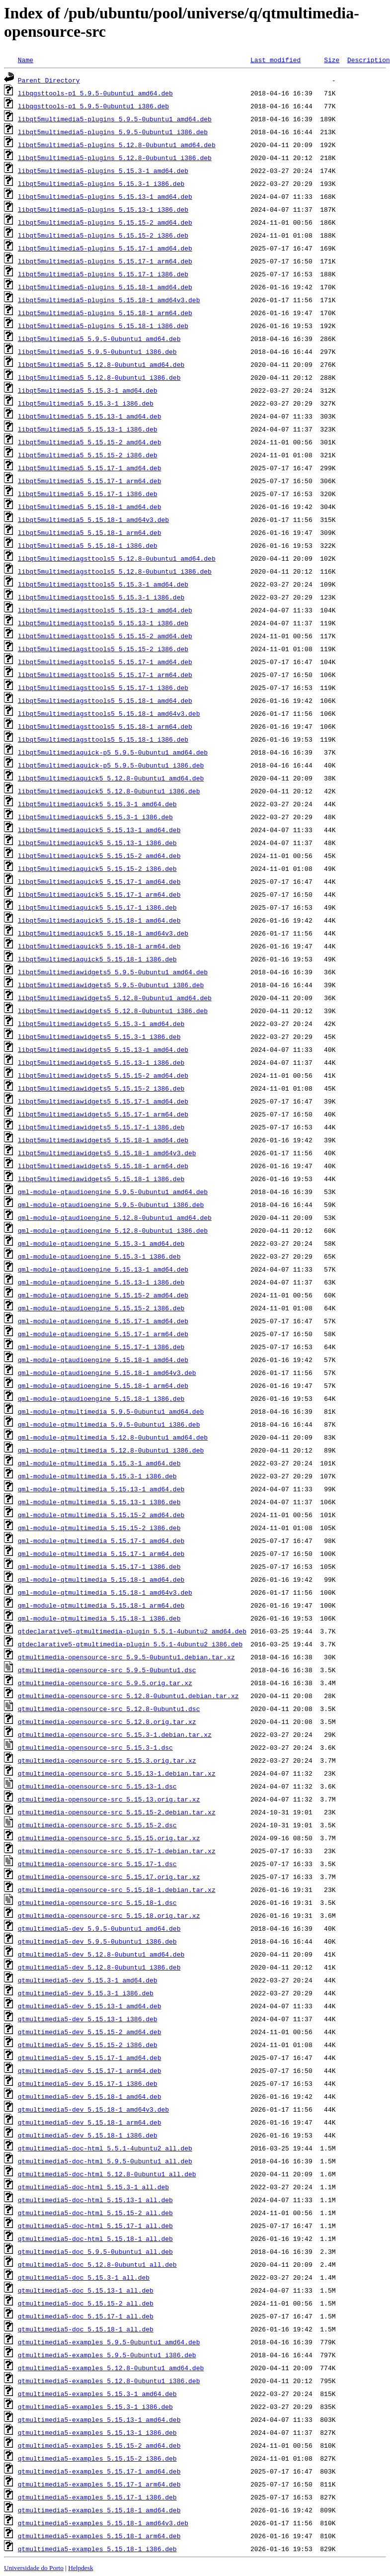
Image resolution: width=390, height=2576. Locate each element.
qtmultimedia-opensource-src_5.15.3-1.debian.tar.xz (115, 1734)
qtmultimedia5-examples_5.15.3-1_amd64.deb (97, 2393)
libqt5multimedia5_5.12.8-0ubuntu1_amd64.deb (101, 364)
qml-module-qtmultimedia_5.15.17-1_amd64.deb (101, 1540)
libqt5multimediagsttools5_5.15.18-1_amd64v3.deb (109, 713)
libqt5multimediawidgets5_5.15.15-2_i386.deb (101, 1088)
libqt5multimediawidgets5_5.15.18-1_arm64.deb (103, 1165)
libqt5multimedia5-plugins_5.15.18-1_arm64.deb (105, 312)
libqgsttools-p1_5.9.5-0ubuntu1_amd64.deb (95, 92)
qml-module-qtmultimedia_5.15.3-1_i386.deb (97, 1475)
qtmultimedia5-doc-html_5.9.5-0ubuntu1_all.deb (105, 2160)
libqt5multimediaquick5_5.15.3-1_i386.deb (95, 816)
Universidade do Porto (34, 2568)
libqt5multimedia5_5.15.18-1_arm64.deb (89, 532)
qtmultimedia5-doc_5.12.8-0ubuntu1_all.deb (97, 2264)
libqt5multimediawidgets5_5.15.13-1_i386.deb (101, 1062)
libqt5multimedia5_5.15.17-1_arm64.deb (89, 480)
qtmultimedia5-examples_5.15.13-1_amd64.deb (99, 2419)
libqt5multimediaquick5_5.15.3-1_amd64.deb (97, 803)
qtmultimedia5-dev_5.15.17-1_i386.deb (87, 2083)
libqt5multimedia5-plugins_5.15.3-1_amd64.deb (103, 170)
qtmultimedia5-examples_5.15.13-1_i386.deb (97, 2432)
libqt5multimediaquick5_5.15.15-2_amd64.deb (99, 855)
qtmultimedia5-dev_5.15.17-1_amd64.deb (89, 2057)
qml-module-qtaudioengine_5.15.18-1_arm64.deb (103, 1385)
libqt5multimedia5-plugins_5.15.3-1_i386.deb (101, 183)
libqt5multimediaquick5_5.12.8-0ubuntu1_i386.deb (109, 790)
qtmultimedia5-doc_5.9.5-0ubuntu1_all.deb (95, 2251)
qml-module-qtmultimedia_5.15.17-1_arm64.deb (101, 1553)
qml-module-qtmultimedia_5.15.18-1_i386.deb (99, 1618)
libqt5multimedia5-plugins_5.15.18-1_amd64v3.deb (109, 299)
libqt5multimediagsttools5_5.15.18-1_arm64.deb (105, 726)
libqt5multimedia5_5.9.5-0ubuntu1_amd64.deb (99, 338)
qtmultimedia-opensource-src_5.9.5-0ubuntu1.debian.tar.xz (126, 1656)
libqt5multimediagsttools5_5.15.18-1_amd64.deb (105, 700)
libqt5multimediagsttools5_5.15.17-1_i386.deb (103, 687)
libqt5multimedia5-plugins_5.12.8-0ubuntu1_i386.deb (115, 157)
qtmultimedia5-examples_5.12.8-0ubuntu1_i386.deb (109, 2380)
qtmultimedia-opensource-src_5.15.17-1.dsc (97, 1863)
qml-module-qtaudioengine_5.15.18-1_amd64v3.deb (107, 1372)
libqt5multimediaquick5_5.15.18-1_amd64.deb (99, 920)
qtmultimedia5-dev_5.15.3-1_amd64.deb (87, 1979)
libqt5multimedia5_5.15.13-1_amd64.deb (89, 416)
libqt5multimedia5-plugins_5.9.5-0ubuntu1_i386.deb (113, 131)
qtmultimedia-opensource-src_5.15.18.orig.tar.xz (109, 1915)
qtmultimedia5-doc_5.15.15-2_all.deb (86, 2303)
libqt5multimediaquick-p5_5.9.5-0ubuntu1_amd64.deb (113, 752)
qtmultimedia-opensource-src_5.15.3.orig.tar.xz (107, 1760)
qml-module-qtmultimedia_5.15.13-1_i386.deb (99, 1501)
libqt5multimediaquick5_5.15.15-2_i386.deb (97, 868)
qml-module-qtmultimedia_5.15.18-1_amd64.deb (101, 1579)
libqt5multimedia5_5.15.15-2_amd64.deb (89, 441)
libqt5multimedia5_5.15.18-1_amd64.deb (89, 506)
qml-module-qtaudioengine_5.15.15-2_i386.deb (101, 1307)
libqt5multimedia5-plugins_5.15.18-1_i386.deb (103, 325)
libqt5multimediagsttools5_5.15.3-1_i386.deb (101, 597)
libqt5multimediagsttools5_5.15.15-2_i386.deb (103, 648)
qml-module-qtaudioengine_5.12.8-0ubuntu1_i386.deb (113, 1230)
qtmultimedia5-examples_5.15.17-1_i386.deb (97, 2496)
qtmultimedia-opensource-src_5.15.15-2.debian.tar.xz (117, 1811)
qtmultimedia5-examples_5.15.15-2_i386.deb (97, 2458)
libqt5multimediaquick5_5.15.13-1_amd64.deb (99, 829)
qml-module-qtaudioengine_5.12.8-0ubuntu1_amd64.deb (115, 1217)
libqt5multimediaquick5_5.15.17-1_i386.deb (97, 907)
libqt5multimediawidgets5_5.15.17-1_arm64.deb (103, 1114)
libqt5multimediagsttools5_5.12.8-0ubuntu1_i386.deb (115, 571)
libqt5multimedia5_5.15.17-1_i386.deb (87, 493)
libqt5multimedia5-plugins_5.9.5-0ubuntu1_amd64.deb (115, 118)
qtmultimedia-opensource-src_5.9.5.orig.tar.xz (105, 1682)
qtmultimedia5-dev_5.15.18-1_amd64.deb (89, 2096)
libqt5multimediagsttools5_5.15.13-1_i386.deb (103, 622)
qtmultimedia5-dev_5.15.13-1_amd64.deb (89, 2005)
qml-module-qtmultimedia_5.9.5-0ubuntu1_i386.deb (109, 1424)
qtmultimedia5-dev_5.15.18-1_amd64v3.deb (93, 2109)
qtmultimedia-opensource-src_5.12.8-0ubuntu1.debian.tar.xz (128, 1695)
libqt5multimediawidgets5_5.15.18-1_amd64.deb (103, 1139)
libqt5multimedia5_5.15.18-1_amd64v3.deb (93, 519)
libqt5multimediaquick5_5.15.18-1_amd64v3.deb (103, 933)
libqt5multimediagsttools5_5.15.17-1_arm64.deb (105, 674)
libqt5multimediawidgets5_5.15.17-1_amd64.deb (103, 1101)
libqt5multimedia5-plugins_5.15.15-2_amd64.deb (105, 222)
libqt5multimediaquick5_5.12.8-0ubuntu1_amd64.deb (111, 777)
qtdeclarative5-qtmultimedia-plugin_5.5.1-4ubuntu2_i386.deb (130, 1643)
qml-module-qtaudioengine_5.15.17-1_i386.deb (101, 1346)
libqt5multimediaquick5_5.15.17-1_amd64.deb (99, 881)
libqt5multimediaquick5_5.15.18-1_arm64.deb (99, 946)
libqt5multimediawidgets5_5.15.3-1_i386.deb (99, 1036)
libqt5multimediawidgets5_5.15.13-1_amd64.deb (103, 1049)
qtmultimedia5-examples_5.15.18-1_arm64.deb (99, 2535)
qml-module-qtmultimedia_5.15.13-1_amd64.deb (101, 1488)
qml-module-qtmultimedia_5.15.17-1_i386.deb (99, 1566)
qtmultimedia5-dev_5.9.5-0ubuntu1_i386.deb (97, 1941)
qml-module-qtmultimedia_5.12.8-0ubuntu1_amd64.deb (113, 1437)
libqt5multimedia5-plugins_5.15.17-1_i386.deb (103, 273)
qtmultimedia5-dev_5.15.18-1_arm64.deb (89, 2122)
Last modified (275, 59)
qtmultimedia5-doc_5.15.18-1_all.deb (86, 2328)
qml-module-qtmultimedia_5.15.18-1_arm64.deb (101, 1605)
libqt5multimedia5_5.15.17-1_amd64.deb (89, 467)
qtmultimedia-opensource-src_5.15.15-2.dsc (97, 1824)
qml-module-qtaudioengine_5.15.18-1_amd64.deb (103, 1359)
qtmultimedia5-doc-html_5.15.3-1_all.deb (93, 2186)
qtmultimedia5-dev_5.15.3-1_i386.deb (86, 1992)
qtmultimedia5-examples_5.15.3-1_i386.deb (95, 2406)
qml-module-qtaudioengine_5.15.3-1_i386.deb (99, 1256)
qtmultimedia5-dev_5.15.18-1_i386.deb (87, 2135)
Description (368, 59)
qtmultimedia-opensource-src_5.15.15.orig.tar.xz (109, 1837)
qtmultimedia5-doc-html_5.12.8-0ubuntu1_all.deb (107, 2173)
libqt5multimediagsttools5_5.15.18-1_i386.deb (103, 739)
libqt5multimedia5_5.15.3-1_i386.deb (86, 403)
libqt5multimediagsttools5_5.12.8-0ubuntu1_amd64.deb (117, 558)
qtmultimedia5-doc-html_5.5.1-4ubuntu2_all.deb (105, 2148)
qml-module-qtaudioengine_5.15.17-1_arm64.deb (103, 1333)
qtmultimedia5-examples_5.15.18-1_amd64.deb (99, 2509)
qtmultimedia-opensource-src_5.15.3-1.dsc (95, 1747)
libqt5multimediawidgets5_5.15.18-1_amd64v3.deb (107, 1152)
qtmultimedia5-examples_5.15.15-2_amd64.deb (99, 2445)
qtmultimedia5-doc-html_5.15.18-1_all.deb (95, 2238)
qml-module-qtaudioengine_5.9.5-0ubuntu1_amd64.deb (113, 1191)
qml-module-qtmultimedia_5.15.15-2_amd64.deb (101, 1514)
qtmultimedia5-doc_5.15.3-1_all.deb (84, 2277)
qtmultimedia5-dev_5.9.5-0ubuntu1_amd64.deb (99, 1928)
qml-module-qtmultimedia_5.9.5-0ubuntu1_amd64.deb (111, 1411)
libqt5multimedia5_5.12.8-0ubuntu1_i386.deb (99, 377)
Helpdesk (80, 2568)
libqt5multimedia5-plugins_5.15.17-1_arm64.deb (105, 261)
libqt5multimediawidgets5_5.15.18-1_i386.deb (101, 1178)
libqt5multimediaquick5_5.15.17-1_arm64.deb (99, 894)
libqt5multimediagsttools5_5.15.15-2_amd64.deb (105, 635)
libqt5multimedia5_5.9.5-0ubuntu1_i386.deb (97, 351)
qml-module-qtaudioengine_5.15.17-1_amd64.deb (103, 1320)
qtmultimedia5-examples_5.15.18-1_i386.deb (97, 2548)
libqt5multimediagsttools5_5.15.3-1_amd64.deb (103, 584)
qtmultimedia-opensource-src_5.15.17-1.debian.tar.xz (117, 1850)
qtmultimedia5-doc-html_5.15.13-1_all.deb (95, 2199)
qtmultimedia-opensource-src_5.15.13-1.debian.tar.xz (117, 1773)
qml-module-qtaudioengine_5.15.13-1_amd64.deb (103, 1269)
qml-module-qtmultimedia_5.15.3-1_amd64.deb (99, 1463)
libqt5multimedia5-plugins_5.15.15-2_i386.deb (103, 235)
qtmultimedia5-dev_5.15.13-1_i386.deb (87, 2018)
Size (331, 59)
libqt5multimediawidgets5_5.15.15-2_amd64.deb (103, 1075)
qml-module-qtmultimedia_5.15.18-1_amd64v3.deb (105, 1592)
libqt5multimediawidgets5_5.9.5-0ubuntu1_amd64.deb (113, 971)
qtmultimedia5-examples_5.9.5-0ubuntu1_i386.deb (107, 2354)
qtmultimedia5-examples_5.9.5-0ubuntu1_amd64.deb (109, 2341)
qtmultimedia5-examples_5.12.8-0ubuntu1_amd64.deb (111, 2367)
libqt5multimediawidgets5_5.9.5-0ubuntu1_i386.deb (111, 984)
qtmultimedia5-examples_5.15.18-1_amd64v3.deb (103, 2522)
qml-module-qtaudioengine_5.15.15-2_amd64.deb (103, 1294)
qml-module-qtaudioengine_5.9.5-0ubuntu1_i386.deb (111, 1204)
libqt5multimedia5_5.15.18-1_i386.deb (87, 545)
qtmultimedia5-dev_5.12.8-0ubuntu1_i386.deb (99, 1967)
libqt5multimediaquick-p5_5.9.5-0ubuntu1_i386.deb (111, 765)
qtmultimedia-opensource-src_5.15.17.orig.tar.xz (109, 1876)
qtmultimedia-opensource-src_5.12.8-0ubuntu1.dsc (109, 1708)
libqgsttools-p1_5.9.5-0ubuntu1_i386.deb (93, 105)
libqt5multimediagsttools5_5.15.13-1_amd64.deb (105, 609)
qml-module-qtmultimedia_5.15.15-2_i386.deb (99, 1527)
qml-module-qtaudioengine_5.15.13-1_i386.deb (101, 1282)
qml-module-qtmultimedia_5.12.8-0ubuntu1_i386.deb (111, 1450)
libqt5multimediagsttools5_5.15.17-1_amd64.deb (105, 661)
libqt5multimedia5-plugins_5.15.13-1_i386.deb (103, 209)
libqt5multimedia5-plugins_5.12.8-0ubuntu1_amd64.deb (117, 144)
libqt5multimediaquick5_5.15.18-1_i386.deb (97, 958)
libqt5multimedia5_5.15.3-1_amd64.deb (87, 390)
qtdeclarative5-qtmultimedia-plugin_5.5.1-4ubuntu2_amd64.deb (132, 1631)
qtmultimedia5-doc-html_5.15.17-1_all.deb (95, 2225)
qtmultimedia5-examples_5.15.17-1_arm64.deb (99, 2484)
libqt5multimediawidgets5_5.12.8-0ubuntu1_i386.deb (113, 1010)
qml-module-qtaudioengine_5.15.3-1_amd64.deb (101, 1243)
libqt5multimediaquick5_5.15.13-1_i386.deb (97, 842)
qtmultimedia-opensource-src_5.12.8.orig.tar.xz (107, 1721)
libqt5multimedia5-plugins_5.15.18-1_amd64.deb (105, 286)
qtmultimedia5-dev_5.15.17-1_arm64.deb (89, 2070)
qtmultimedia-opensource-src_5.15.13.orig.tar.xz (109, 1799)
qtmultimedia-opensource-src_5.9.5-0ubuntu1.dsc (107, 1669)
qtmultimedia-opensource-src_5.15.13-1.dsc (97, 1786)
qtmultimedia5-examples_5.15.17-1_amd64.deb (99, 2471)
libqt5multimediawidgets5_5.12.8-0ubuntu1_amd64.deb (115, 997)
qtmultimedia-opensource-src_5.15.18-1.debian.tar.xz (117, 1889)
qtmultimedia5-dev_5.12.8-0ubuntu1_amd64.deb (101, 1954)
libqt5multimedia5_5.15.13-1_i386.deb (87, 429)
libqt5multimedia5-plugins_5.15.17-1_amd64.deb (105, 248)
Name (25, 59)
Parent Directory (49, 80)
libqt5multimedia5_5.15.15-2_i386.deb (87, 454)
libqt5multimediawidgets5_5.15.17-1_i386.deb (101, 1126)
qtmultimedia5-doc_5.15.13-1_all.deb (86, 2290)
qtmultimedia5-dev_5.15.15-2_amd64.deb (89, 2031)
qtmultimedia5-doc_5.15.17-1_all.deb (86, 2316)
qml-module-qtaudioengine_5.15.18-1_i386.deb (101, 1398)
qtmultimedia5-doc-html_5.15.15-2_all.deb (95, 2212)
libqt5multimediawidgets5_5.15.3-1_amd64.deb (101, 1023)
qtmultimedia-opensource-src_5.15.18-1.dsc (97, 1902)
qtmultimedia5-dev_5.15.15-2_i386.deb (87, 2044)
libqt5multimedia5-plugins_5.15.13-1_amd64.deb (105, 196)
